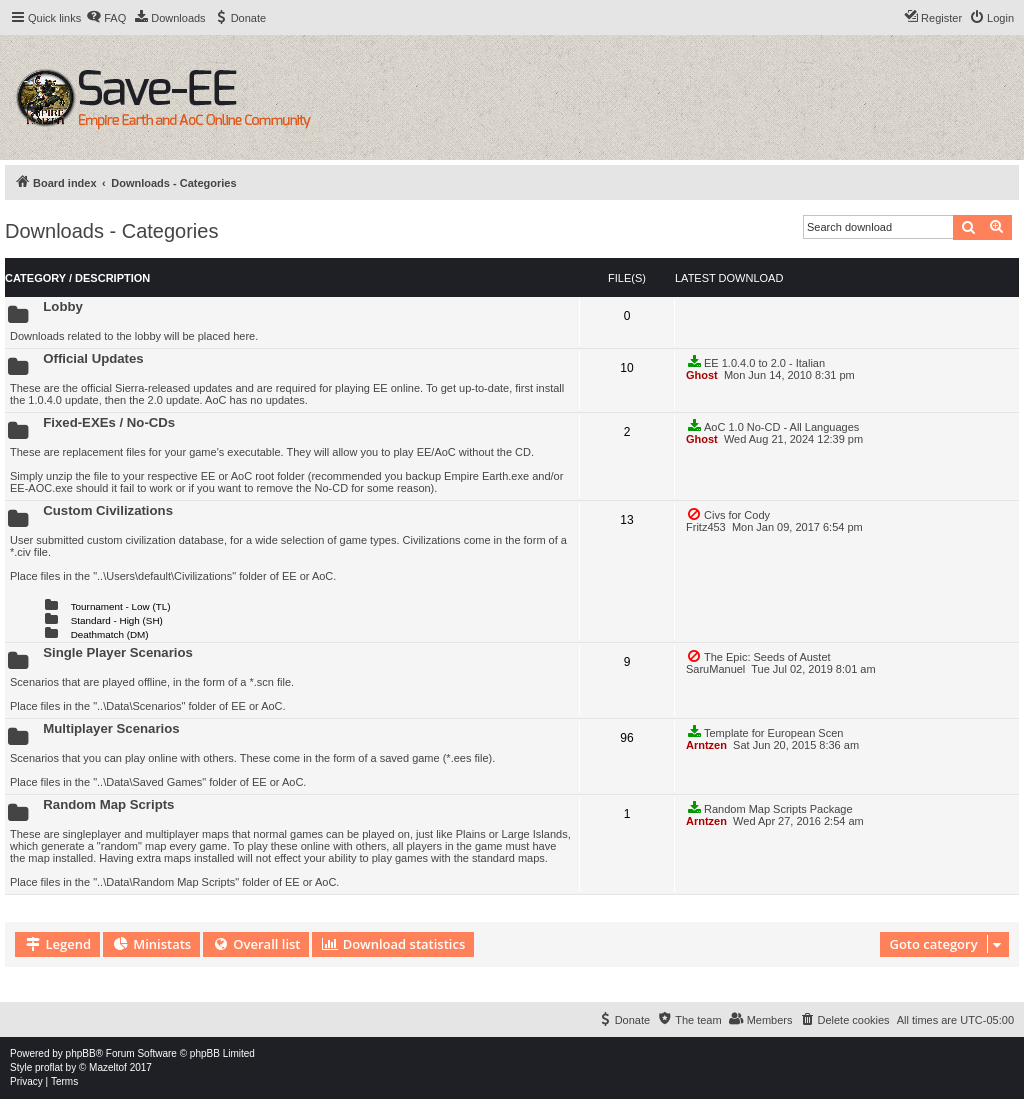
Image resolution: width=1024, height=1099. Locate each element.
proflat (49, 1067)
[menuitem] (106, 18)
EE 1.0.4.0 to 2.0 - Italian (755, 362)
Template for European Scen (764, 732)
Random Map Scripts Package (769, 808)
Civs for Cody (728, 514)
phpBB (81, 1053)
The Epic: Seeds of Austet (758, 656)
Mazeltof (108, 1067)
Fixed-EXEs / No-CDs (109, 422)
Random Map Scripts (108, 804)
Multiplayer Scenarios (111, 728)
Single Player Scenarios (118, 652)
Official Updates (93, 358)
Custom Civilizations (108, 510)
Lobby (63, 306)
